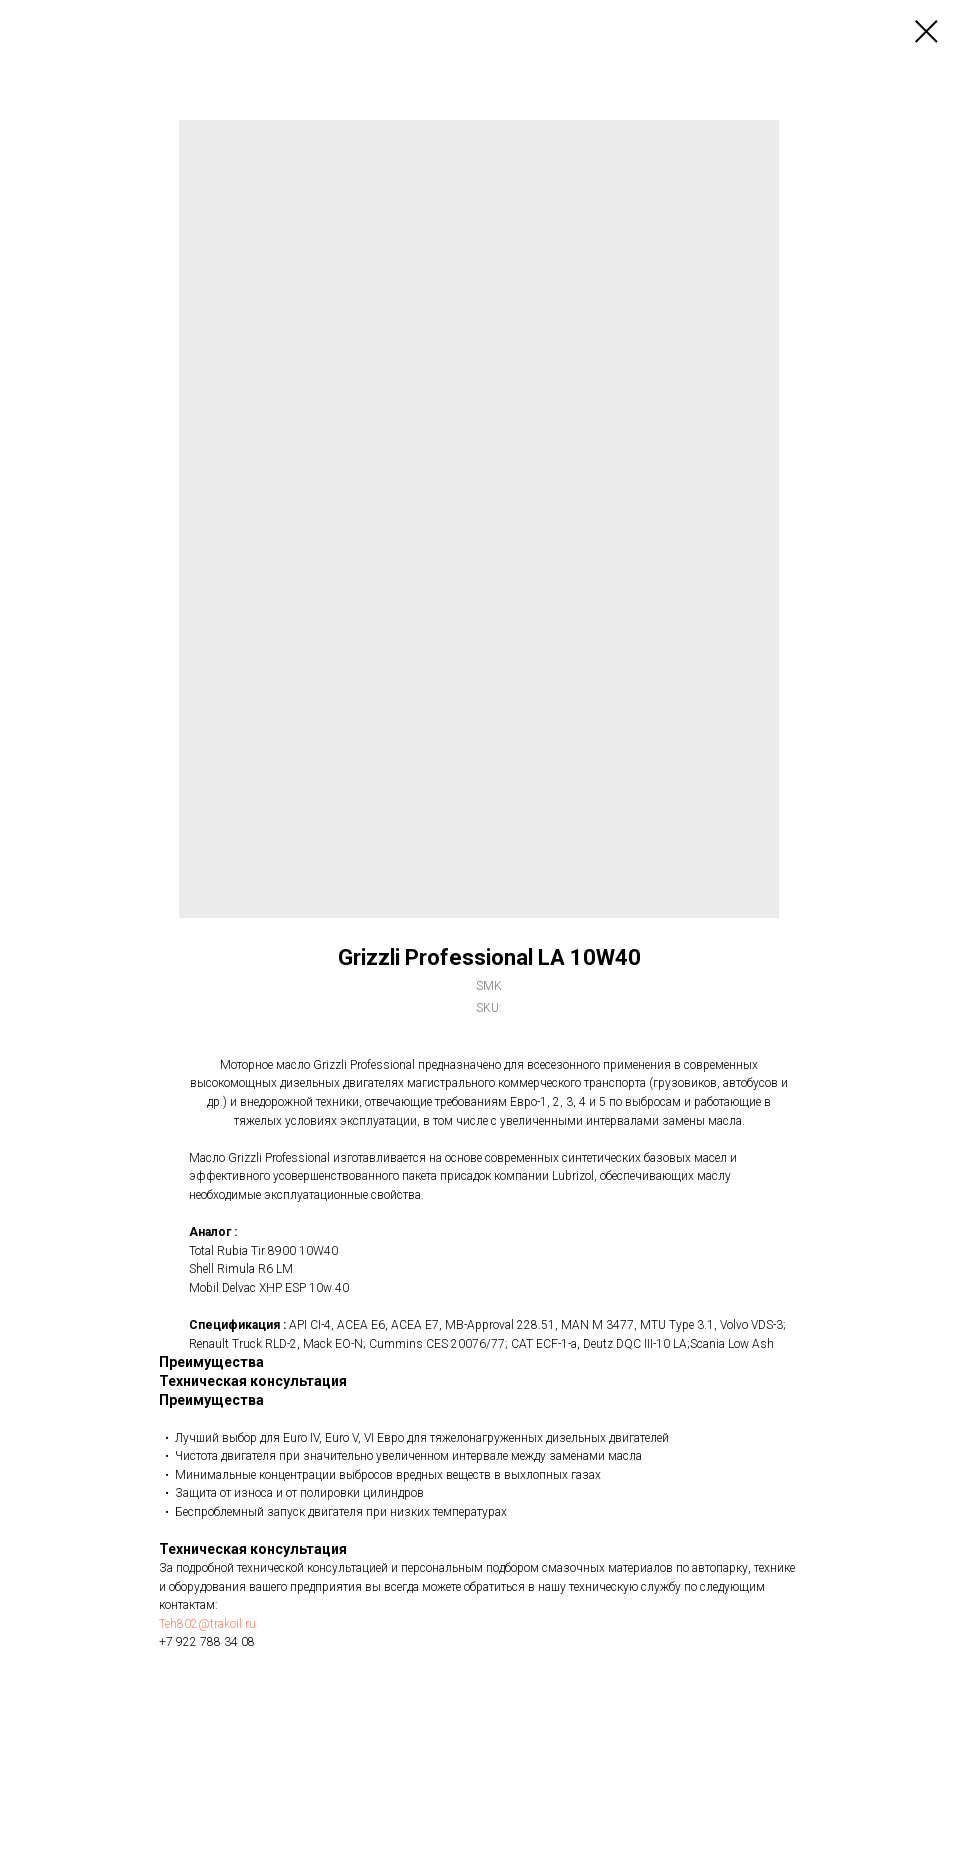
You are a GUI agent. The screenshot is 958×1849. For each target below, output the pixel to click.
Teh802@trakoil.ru (207, 1624)
